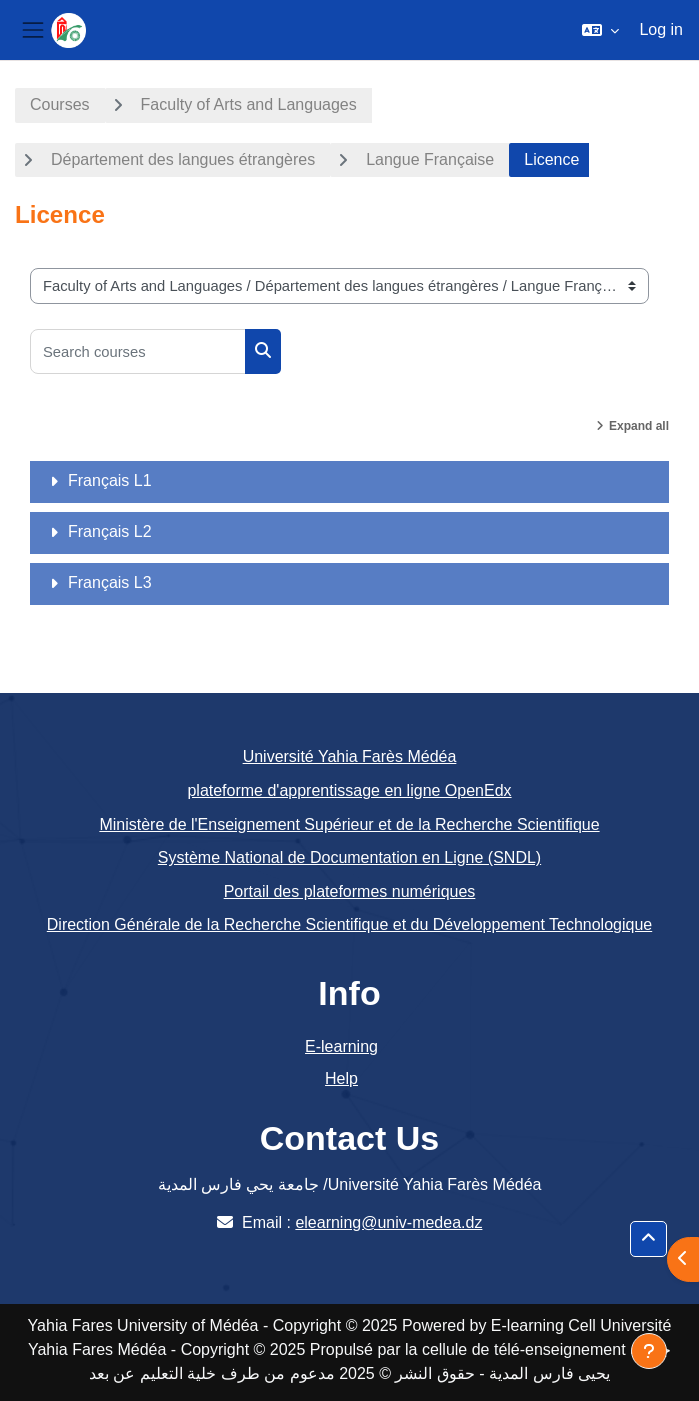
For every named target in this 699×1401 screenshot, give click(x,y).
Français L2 (110, 531)
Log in (661, 29)
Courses (60, 104)
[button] (600, 30)
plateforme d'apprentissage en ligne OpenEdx (349, 790)
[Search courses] (138, 351)
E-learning (341, 1046)
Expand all (639, 426)
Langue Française (430, 159)
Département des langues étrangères (183, 159)
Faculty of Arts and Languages (249, 104)
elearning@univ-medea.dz (388, 1222)
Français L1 (110, 480)
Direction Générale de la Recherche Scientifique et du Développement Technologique (349, 924)
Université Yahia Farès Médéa (350, 756)
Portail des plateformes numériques (350, 891)
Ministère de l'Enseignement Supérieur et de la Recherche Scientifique (349, 824)
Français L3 (110, 582)
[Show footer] (649, 1351)
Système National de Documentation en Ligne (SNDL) (349, 857)
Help (341, 1078)
